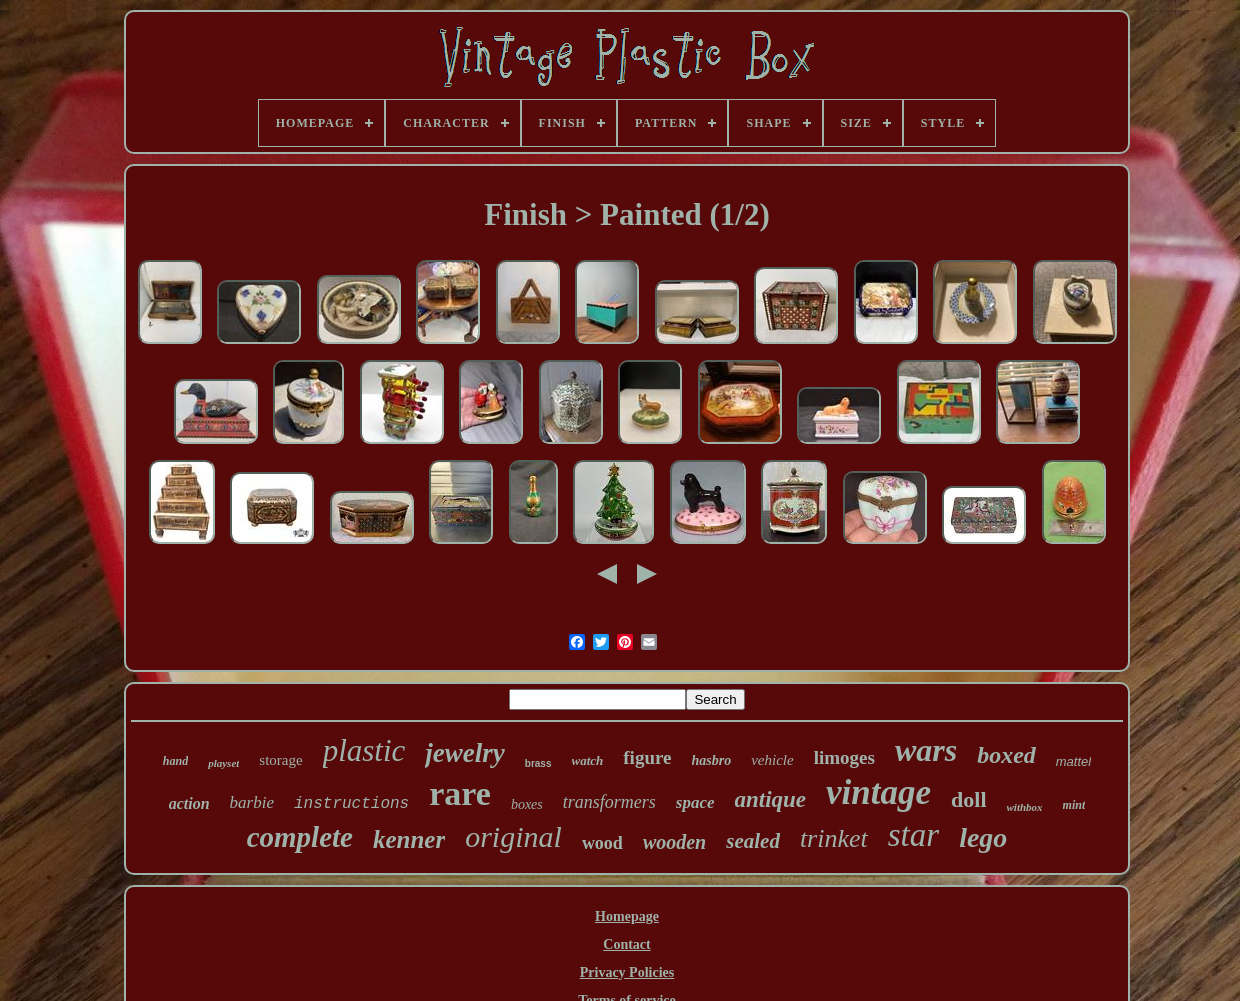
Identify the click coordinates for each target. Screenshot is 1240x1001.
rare (460, 793)
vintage (878, 792)
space (695, 802)
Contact (626, 944)
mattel (1073, 761)
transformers (609, 802)
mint (1074, 805)
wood (602, 843)
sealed (753, 841)
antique (771, 799)
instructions (351, 804)
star (913, 835)
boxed (1006, 755)
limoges (844, 757)
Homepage (627, 916)
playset (223, 763)
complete (300, 837)
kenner (409, 839)
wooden (674, 842)
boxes (527, 804)
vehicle (772, 760)
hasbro (712, 760)
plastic (364, 750)
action (189, 803)
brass (538, 763)
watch (588, 760)
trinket (834, 838)
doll (968, 799)
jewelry (464, 753)
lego (983, 837)
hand (175, 761)
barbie (252, 802)
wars (926, 750)
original (513, 836)
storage (280, 760)
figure (647, 757)
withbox (1025, 807)
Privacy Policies (627, 972)
